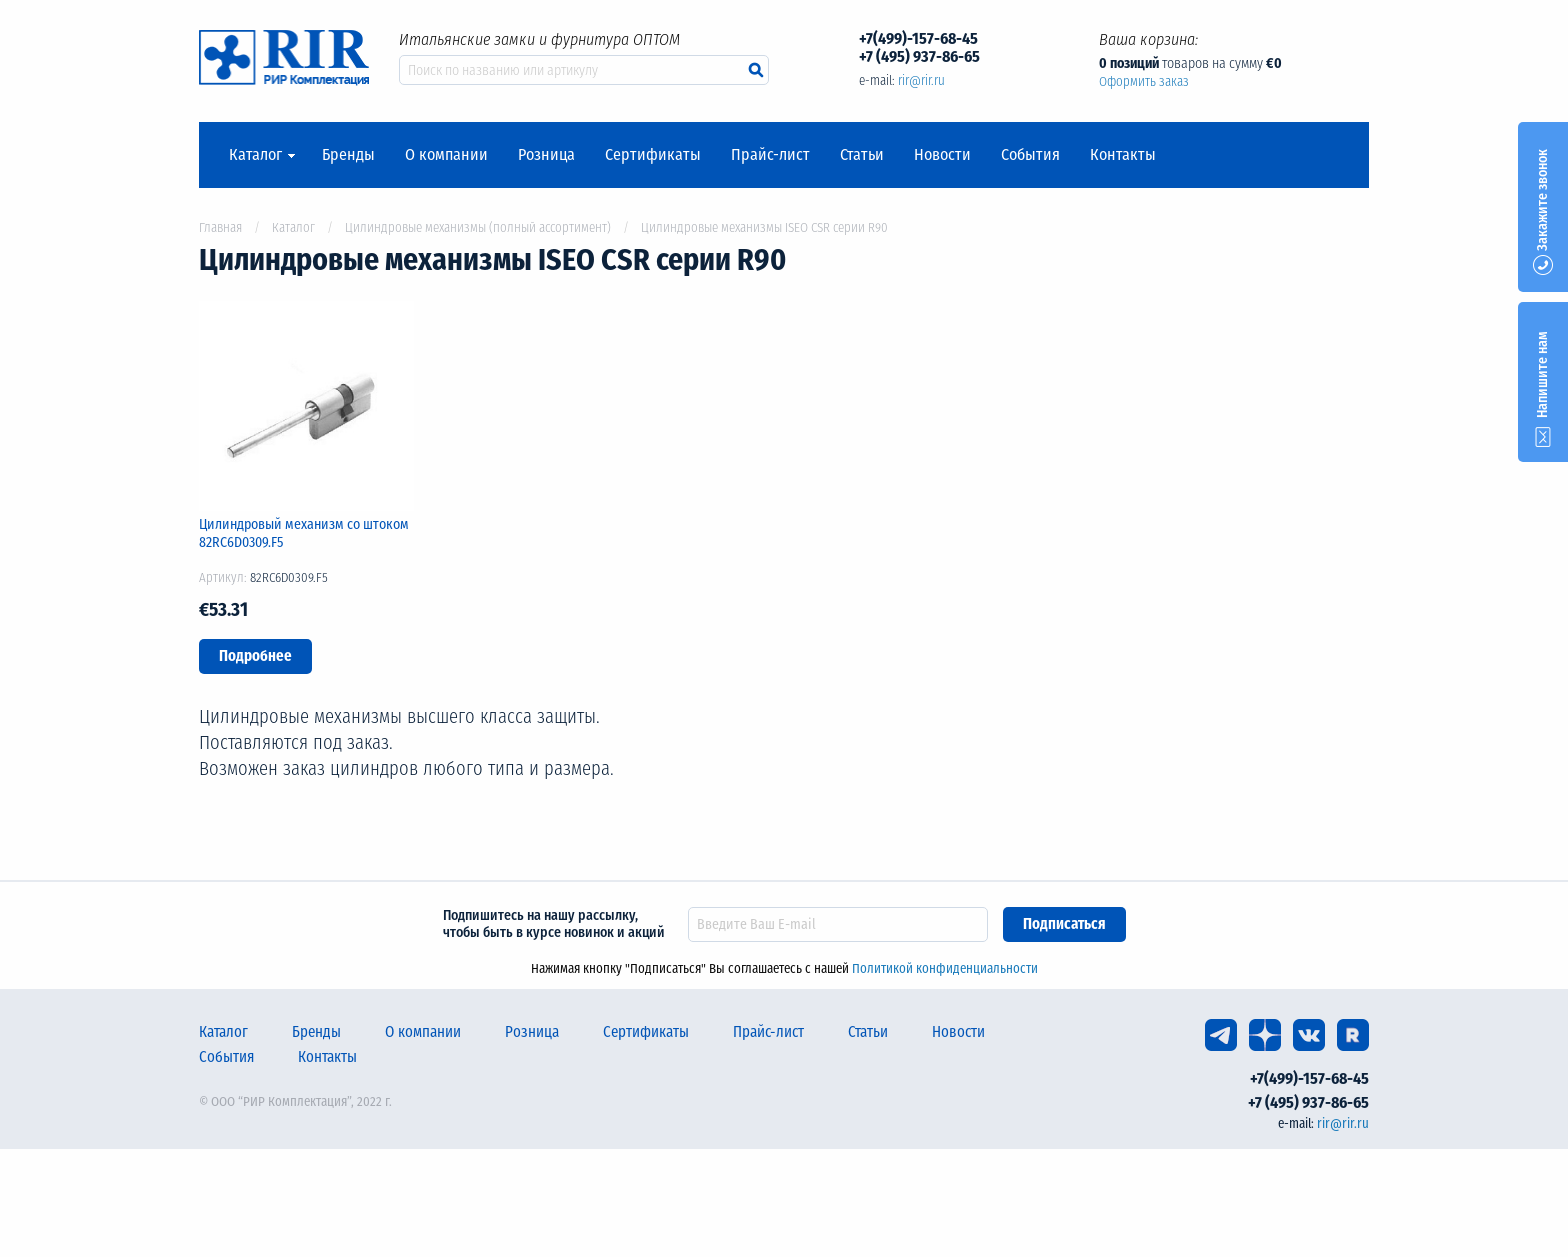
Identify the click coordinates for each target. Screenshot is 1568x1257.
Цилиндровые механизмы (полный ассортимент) (478, 227)
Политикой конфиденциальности (945, 968)
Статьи (862, 155)
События (1030, 155)
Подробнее (255, 656)
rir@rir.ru (921, 80)
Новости (942, 155)
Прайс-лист (770, 155)
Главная (220, 227)
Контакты (1123, 155)
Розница (546, 155)
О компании (446, 155)
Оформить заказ (1144, 81)
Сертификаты (653, 155)
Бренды (348, 155)
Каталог (255, 155)
